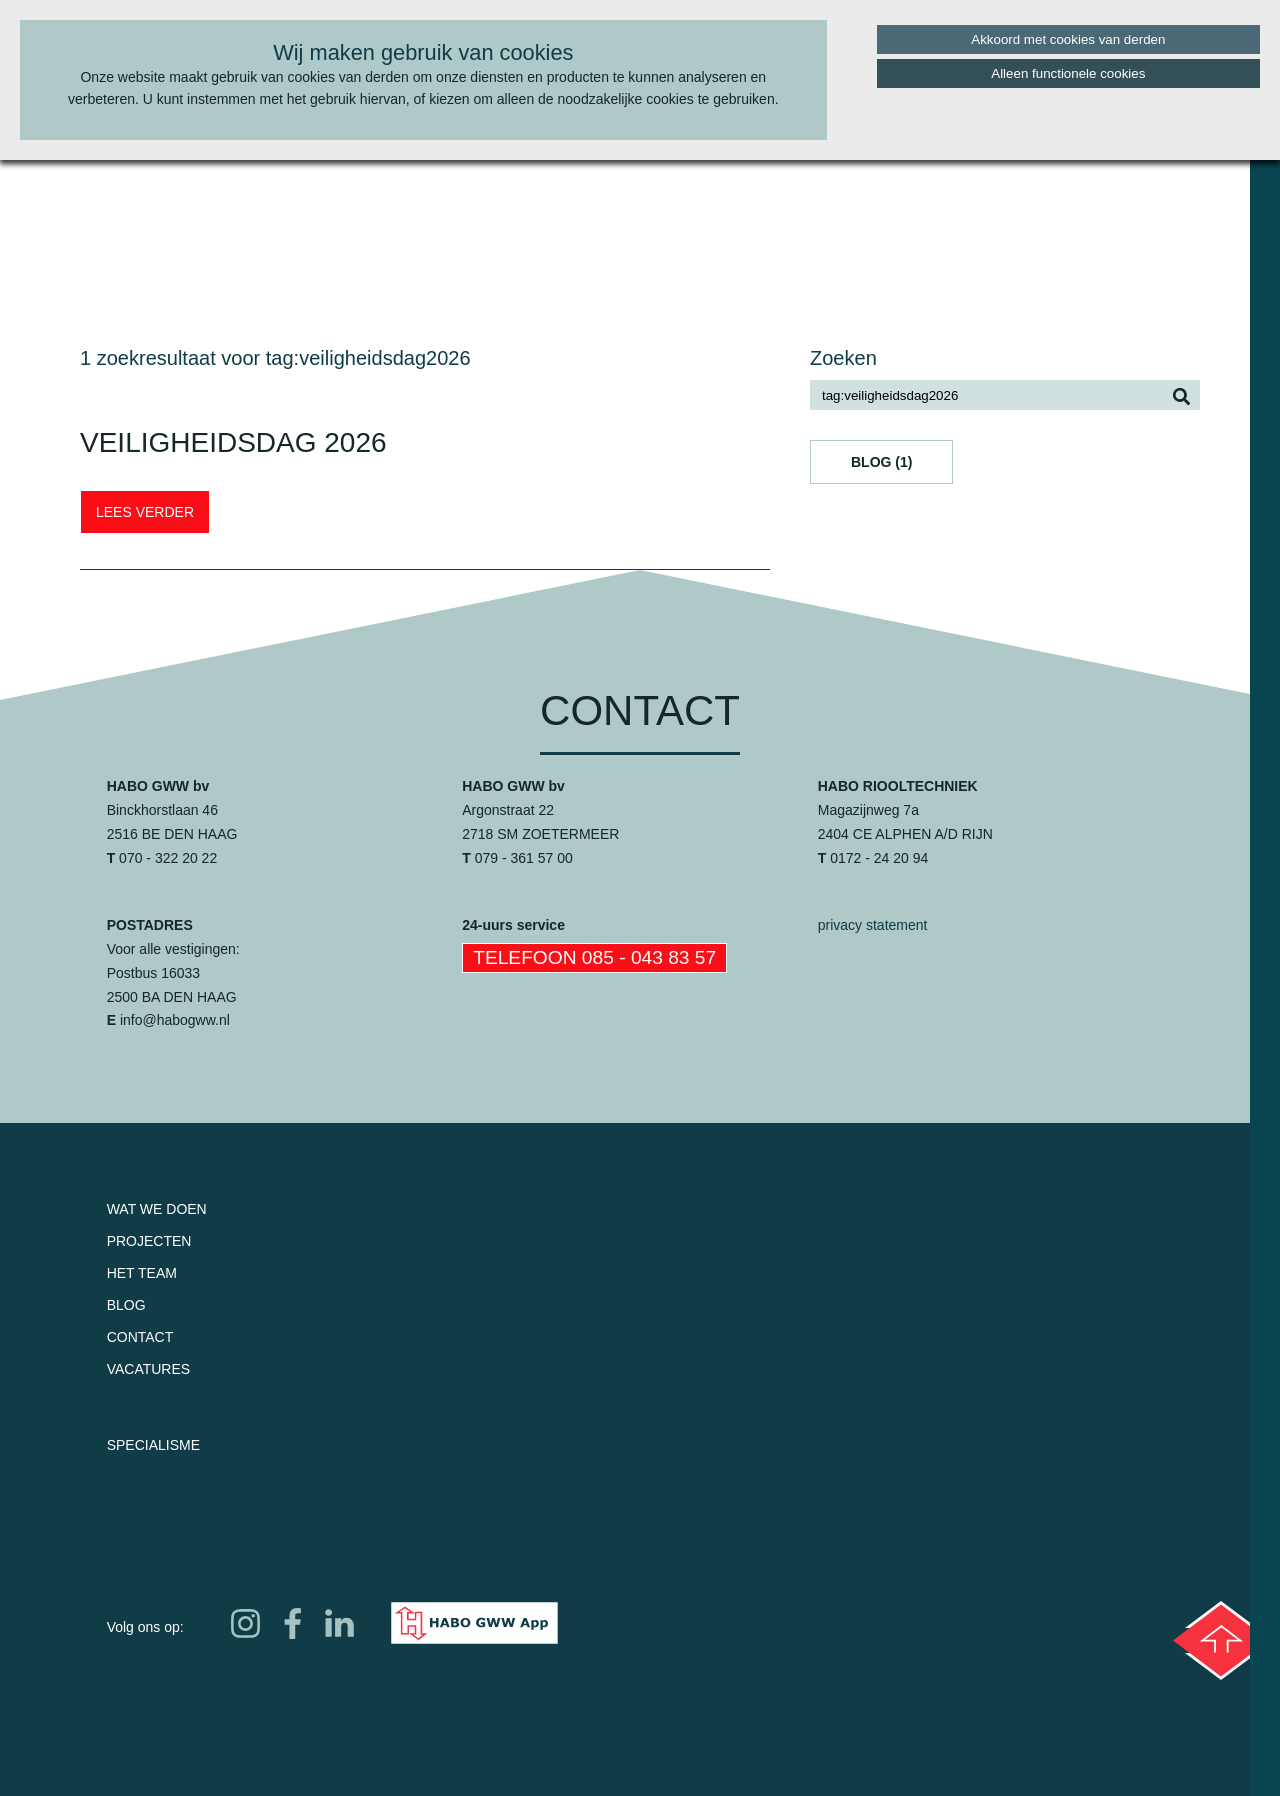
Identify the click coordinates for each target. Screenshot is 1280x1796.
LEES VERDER (145, 512)
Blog (126, 1305)
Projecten (149, 1241)
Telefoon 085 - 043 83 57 (594, 957)
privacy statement (873, 925)
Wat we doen (157, 1209)
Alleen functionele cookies (1068, 73)
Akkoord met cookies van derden (1068, 39)
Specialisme (153, 1445)
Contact (140, 1337)
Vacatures (149, 1369)
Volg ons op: (145, 1627)
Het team (142, 1273)
